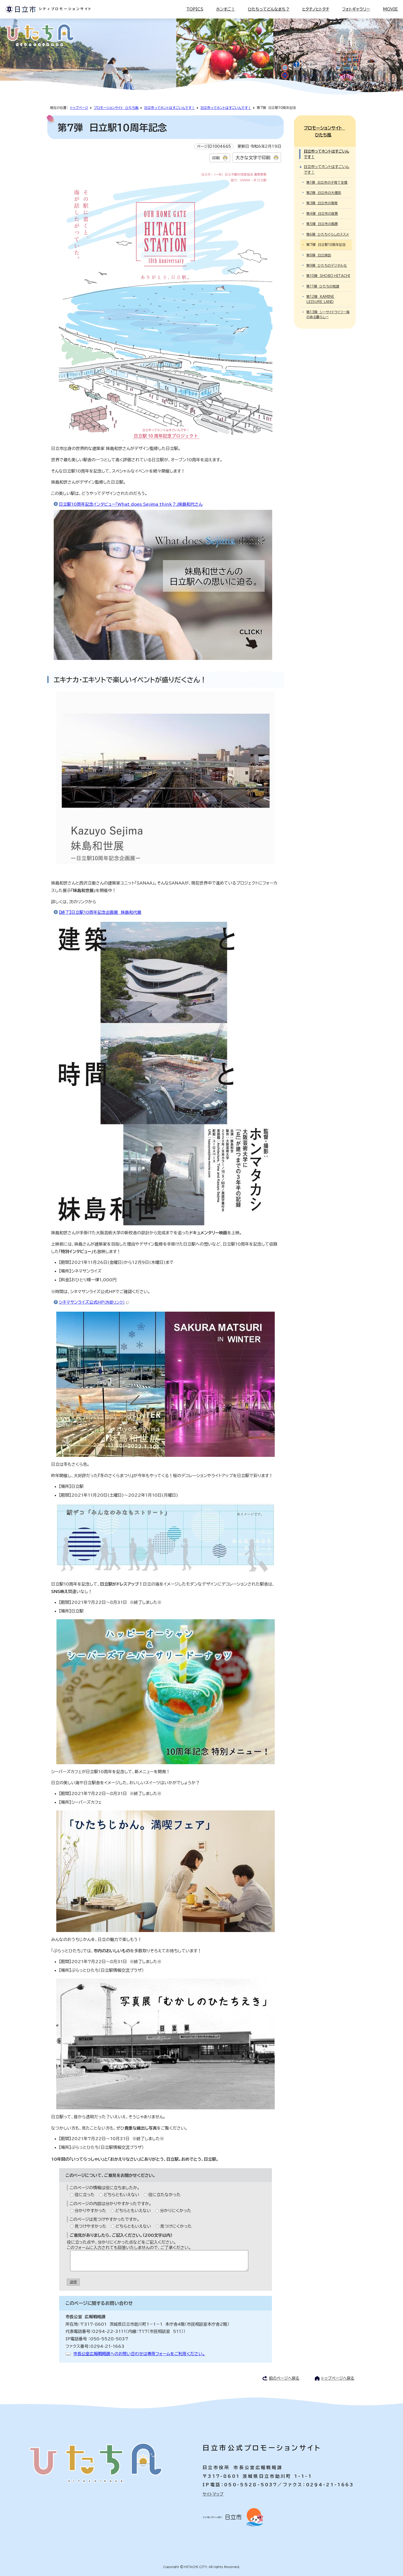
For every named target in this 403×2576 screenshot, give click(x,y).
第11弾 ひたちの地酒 (322, 281)
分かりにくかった (175, 2211)
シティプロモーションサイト (48, 8)
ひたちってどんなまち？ (268, 9)
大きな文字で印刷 (252, 157)
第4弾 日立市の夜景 (322, 209)
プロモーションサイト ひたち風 (116, 107)
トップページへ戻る (337, 2378)
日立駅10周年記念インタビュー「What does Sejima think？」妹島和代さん (131, 504)
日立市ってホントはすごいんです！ (169, 107)
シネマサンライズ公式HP (94, 1302)
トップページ (79, 107)
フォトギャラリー (356, 9)
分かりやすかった (90, 2211)
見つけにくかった (176, 2226)
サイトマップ (213, 2494)
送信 (73, 2282)
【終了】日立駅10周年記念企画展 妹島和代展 (100, 912)
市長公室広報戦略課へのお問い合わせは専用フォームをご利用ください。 (139, 2354)
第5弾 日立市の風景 (322, 219)
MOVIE (390, 9)
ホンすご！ (225, 9)
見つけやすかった (90, 2226)
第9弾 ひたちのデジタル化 (326, 261)
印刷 (215, 158)
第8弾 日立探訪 (318, 250)
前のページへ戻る (284, 2378)
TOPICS (194, 9)
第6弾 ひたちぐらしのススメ (327, 230)
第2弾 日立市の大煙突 (323, 188)
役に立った (85, 2195)
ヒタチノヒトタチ (315, 9)
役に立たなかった (164, 2195)
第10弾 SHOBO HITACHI (328, 271)
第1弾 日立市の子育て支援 (326, 178)
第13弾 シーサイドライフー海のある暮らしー (328, 310)
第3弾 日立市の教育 (322, 198)
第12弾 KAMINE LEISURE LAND (320, 295)
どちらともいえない (121, 2195)
